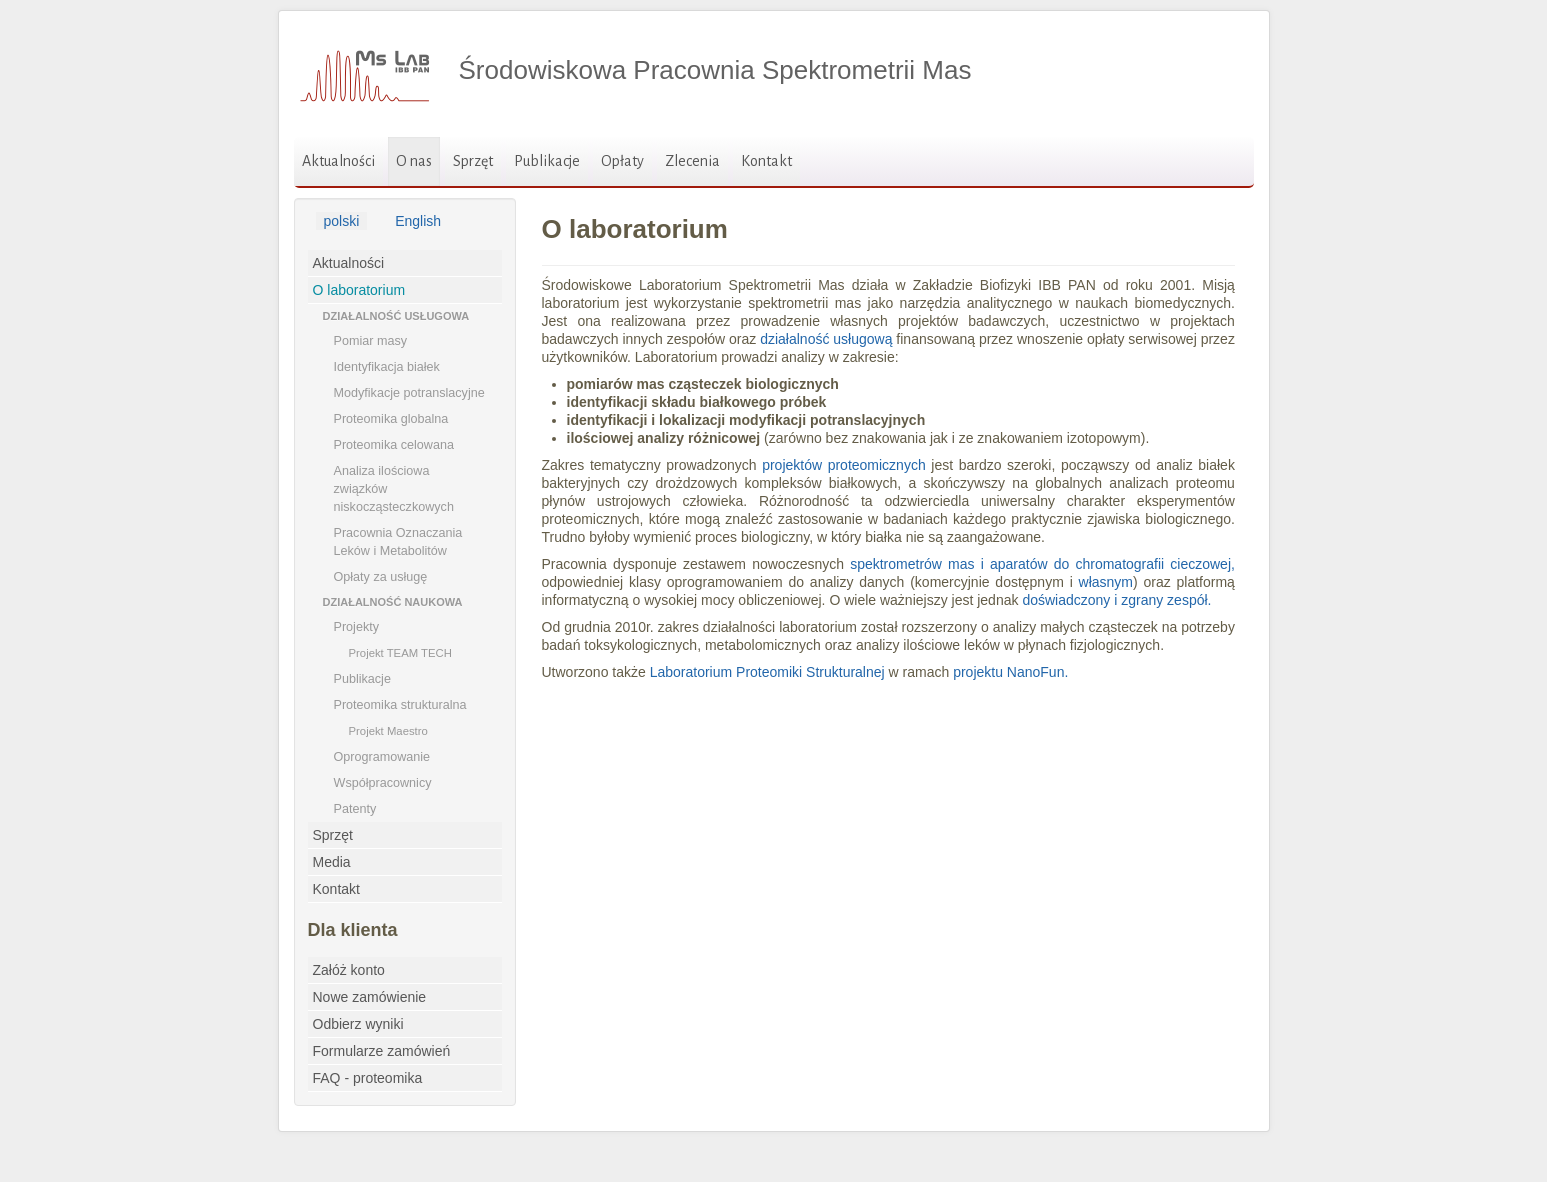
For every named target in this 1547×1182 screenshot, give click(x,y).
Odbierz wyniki (358, 1024)
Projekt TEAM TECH (400, 653)
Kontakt (766, 161)
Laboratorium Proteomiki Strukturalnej (767, 672)
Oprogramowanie (382, 757)
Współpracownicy (383, 783)
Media (332, 862)
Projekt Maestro (388, 731)
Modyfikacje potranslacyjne (409, 393)
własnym (1106, 582)
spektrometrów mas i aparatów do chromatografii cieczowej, (1042, 564)
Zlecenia (692, 161)
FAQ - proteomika (368, 1078)
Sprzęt (473, 161)
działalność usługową (826, 339)
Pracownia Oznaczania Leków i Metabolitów (398, 542)
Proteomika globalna (391, 419)
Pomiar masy (370, 341)
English (418, 221)
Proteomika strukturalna (400, 705)
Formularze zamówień (382, 1051)
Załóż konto (349, 970)
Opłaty (622, 161)
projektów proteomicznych (844, 465)
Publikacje (547, 161)
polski (342, 221)
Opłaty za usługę (381, 577)
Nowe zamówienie (370, 997)
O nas (414, 161)
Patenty (355, 809)
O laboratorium (359, 290)
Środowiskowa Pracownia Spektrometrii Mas (715, 70)
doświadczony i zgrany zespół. (1116, 600)
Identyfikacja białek (387, 367)
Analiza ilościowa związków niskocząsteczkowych (394, 489)
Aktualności (338, 161)
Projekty (357, 627)
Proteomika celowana (394, 445)
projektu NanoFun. (1010, 672)
